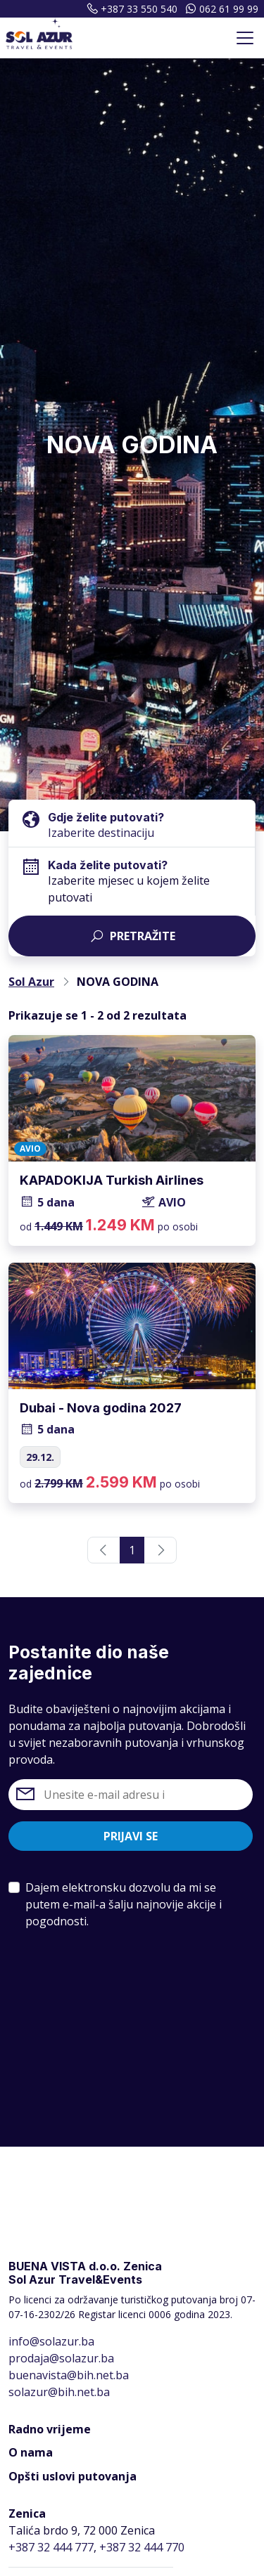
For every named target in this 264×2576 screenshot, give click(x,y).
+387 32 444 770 (141, 2547)
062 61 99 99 (220, 8)
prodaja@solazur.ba (61, 2358)
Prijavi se (130, 1836)
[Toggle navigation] (245, 38)
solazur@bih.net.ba (59, 2392)
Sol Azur (31, 981)
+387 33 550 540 (130, 8)
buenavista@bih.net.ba (68, 2375)
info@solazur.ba (51, 2341)
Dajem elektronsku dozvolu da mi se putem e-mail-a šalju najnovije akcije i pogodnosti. (123, 1904)
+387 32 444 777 (51, 2547)
